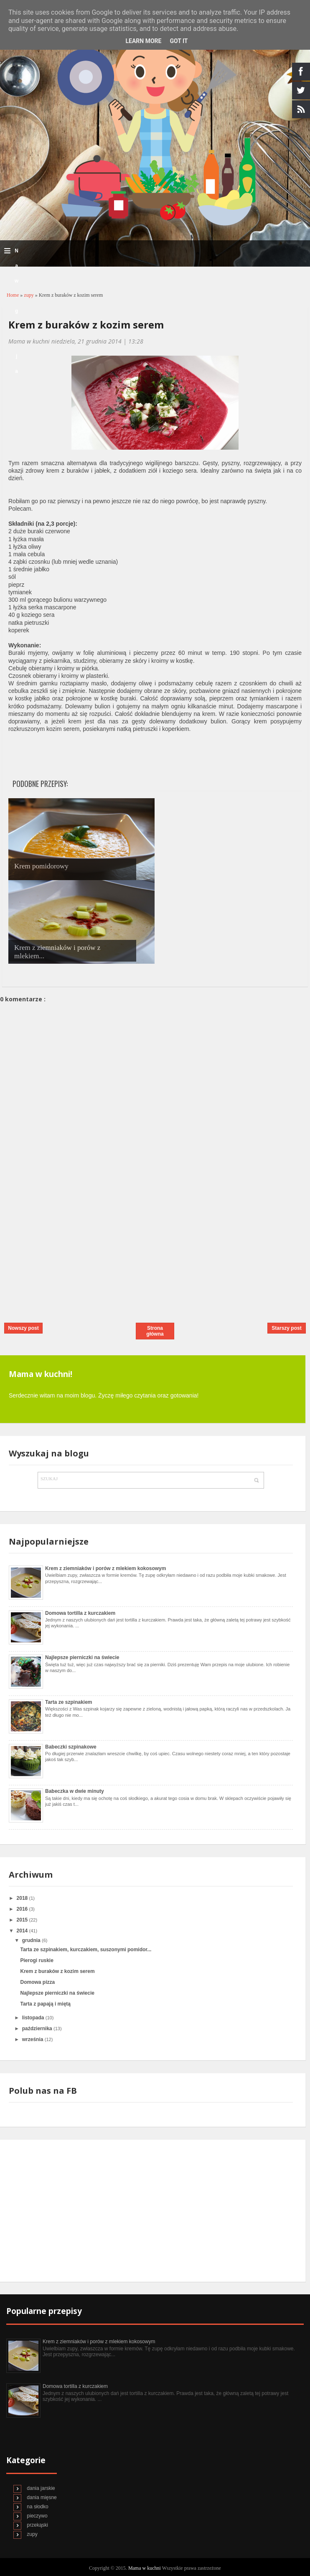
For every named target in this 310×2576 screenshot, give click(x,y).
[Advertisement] (62, 1257)
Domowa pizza (37, 1982)
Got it (179, 41)
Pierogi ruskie (36, 1960)
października (37, 2028)
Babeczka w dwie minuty (74, 1791)
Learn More (143, 41)
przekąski (37, 2525)
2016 (23, 1909)
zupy (29, 295)
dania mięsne (41, 2497)
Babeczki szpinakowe (71, 1747)
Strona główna (154, 1331)
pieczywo (37, 2516)
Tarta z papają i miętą (45, 2004)
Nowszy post (23, 1328)
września (33, 2039)
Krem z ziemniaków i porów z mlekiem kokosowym (105, 1568)
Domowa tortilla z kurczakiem (80, 1613)
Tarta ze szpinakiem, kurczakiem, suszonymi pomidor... (85, 1949)
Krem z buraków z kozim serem (86, 324)
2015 (23, 1920)
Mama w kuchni (145, 2568)
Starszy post (286, 1328)
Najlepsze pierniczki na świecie (82, 1657)
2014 (23, 1931)
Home (13, 295)
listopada (34, 2018)
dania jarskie (41, 2488)
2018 (23, 1898)
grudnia (32, 1940)
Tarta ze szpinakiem (68, 1702)
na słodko (37, 2507)
